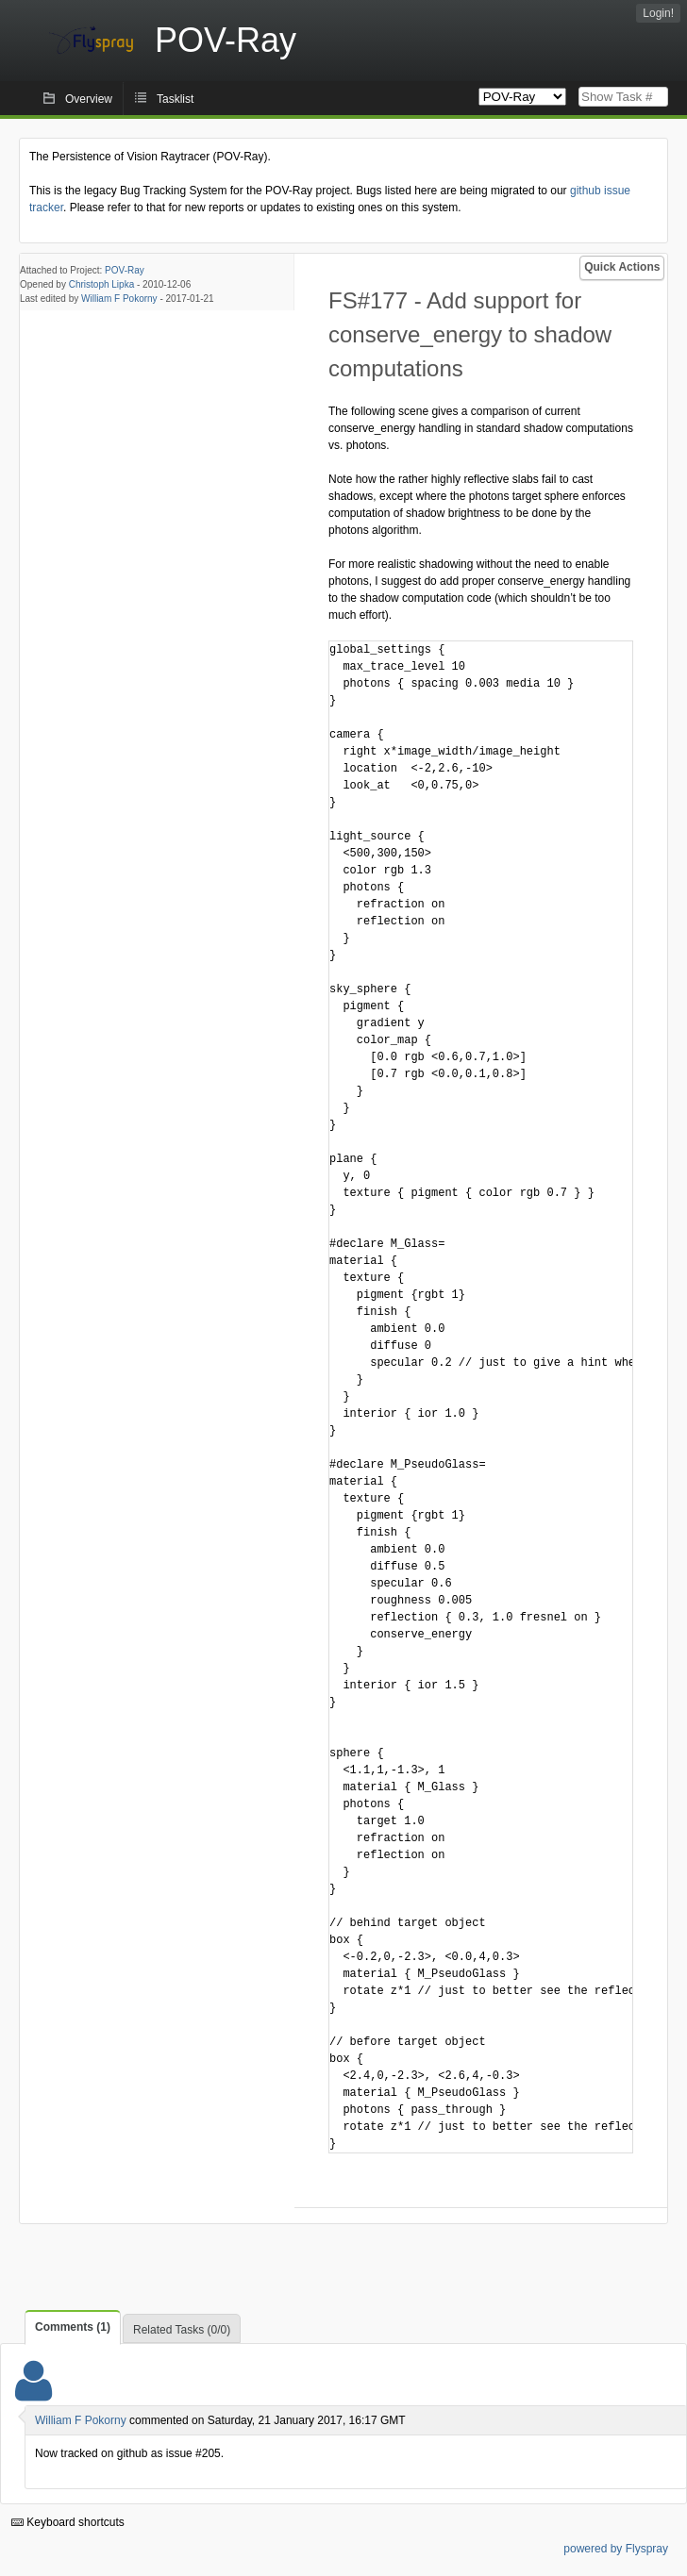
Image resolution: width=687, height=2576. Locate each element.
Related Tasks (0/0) (181, 2329)
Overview (88, 99)
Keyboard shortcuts (68, 2522)
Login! (658, 13)
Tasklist (175, 99)
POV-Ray (124, 270)
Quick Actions (622, 267)
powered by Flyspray (615, 2548)
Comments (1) (72, 2327)
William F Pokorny (119, 298)
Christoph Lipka (101, 284)
